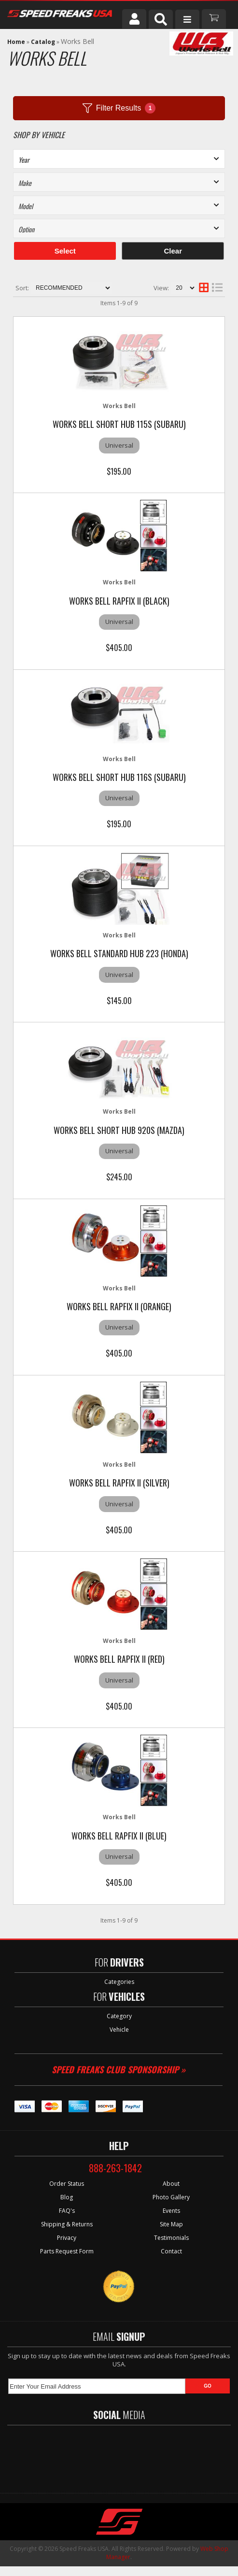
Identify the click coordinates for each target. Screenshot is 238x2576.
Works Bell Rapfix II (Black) (119, 600)
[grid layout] (203, 288)
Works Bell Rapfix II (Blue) (119, 1835)
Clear (173, 251)
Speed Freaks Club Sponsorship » (118, 2069)
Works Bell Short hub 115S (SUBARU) (119, 424)
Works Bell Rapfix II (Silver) (119, 1482)
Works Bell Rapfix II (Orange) (119, 1306)
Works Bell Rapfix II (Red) (119, 1659)
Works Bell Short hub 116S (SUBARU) (119, 777)
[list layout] (217, 288)
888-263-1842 (115, 2168)
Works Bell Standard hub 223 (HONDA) (119, 953)
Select (65, 251)
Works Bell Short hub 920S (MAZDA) (119, 1130)
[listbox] (119, 182)
